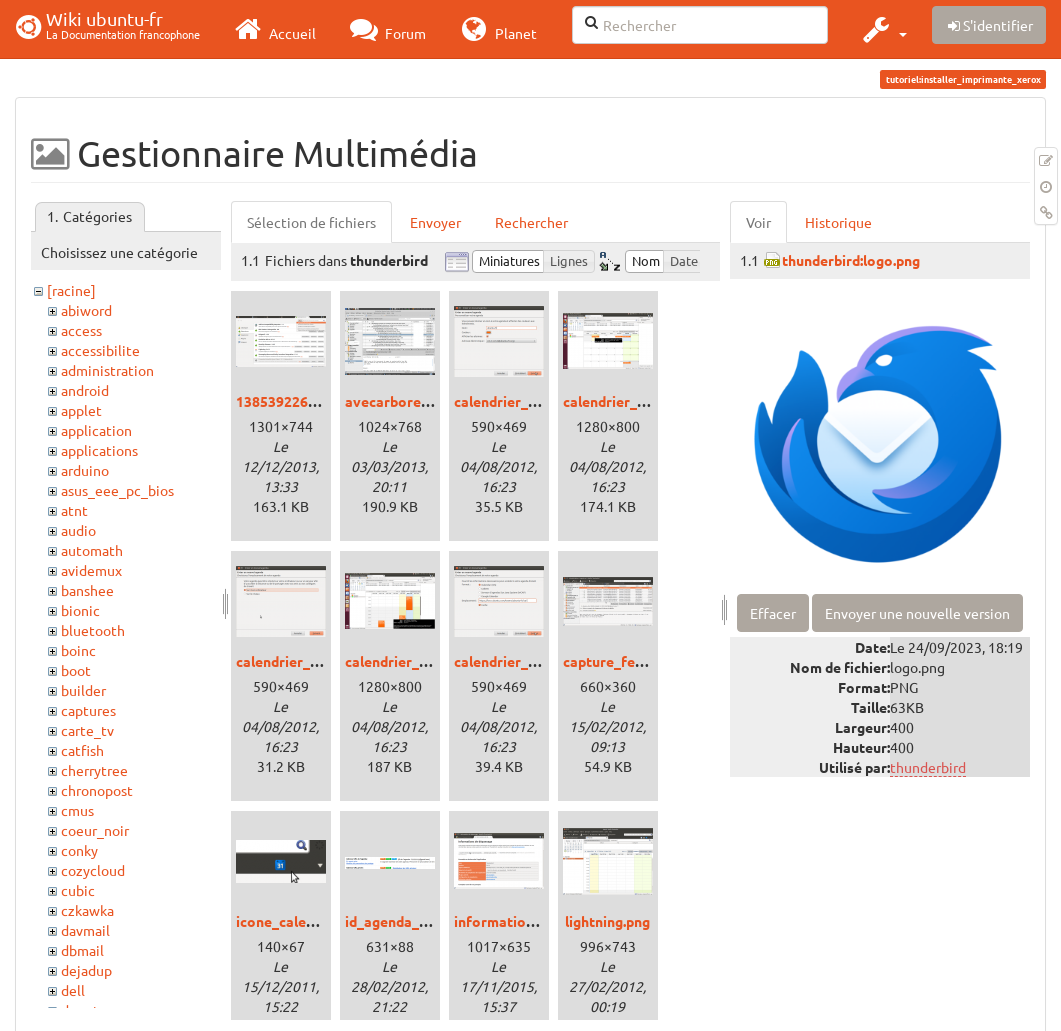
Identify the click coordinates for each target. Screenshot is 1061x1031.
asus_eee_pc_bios (117, 490)
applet (81, 410)
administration (107, 370)
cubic (78, 890)
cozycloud (93, 870)
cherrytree (94, 770)
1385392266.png (289, 401)
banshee (87, 590)
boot (76, 670)
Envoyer (435, 222)
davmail (85, 930)
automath (92, 550)
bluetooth (93, 630)
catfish (82, 750)
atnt (74, 510)
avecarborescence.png (419, 401)
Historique (838, 222)
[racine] (71, 290)
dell (73, 990)
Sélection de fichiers (311, 222)
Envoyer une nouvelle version (917, 613)
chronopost (97, 790)
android (85, 390)
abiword (86, 310)
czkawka (87, 910)
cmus (77, 810)
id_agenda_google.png (418, 921)
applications (99, 450)
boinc (78, 650)
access (81, 330)
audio (78, 530)
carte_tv (87, 730)
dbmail (82, 950)
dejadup (86, 970)
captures (88, 710)
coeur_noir (95, 830)
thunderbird (928, 767)
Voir (758, 222)
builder (83, 690)
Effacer (773, 613)
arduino (85, 470)
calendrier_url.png (513, 661)
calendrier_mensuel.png (641, 401)
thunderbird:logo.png (851, 260)
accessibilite (100, 350)
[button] (882, 29)
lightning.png (607, 921)
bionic (80, 610)
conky (79, 850)
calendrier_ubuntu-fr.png (426, 661)
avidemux (91, 570)
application (96, 430)
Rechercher (531, 222)
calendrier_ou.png (295, 661)
